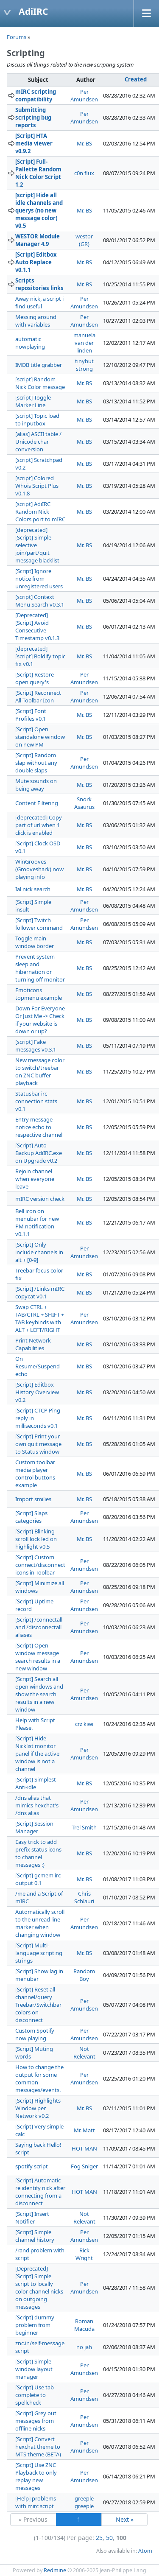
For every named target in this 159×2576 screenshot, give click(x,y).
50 (109, 2538)
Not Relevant (84, 2052)
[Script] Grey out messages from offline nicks (35, 2420)
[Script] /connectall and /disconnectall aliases (38, 1627)
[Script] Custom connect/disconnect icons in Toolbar (40, 1564)
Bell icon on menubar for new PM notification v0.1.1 (37, 1222)
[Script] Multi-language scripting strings (38, 1952)
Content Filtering (36, 803)
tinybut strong (84, 364)
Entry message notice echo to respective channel (38, 1127)
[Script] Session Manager (34, 1827)
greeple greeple (84, 2502)
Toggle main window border (34, 942)
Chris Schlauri (84, 1897)
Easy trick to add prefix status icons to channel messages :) (38, 1853)
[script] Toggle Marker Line (33, 401)
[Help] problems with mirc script (35, 2502)
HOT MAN (84, 2148)
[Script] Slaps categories (31, 1516)
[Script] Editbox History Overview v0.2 (37, 1392)
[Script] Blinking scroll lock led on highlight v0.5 (36, 1538)
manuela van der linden (84, 342)
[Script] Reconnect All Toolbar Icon (38, 696)
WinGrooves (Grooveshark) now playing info (39, 869)
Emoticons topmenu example (38, 993)
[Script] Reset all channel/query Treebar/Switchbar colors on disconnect (38, 2005)
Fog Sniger (84, 2166)
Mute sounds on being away (36, 784)
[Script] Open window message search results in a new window (37, 1657)
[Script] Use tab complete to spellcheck (34, 2394)
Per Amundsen (84, 95)
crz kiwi (84, 1724)
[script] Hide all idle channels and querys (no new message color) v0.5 (39, 210)
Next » (125, 2519)
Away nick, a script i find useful (39, 302)
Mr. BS (84, 143)
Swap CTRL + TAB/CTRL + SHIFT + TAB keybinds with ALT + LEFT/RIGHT (39, 1318)
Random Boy (84, 1975)
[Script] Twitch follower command (39, 923)
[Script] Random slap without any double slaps (36, 762)
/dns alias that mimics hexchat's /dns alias (37, 1805)
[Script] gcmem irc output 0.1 (38, 1879)
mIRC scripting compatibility (35, 95)
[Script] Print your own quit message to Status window (38, 1443)
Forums (16, 37)
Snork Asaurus (84, 803)
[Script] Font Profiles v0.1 (30, 714)
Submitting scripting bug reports (33, 117)
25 (99, 2538)
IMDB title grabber (38, 365)
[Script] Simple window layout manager (34, 2369)
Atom (145, 2550)
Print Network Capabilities (33, 1344)
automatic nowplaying (30, 342)
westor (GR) (84, 240)
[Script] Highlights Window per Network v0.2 (38, 2108)
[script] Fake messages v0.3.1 (35, 1045)
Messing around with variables (35, 320)
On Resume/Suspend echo (37, 1366)
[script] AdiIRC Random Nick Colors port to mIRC (40, 511)
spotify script (31, 2166)
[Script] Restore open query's (34, 678)
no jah (84, 2347)
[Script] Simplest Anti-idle (35, 1783)
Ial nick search (32, 889)
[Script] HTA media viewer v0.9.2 (34, 143)
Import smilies (33, 1499)
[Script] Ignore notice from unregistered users (39, 578)
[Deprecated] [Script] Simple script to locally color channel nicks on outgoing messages (39, 2287)
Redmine (55, 2570)
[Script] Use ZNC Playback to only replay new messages (36, 2476)
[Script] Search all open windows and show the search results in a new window (39, 1694)
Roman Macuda (84, 2325)
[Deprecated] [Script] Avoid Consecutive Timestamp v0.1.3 (37, 626)
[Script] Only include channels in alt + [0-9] (39, 1252)
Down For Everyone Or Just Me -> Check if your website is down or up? (40, 1019)
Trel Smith (84, 1827)
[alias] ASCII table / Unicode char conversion (38, 441)
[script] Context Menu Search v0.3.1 (39, 600)
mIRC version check (39, 1199)
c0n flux (84, 173)
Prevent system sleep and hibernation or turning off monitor (40, 968)
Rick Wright (84, 2254)
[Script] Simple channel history (34, 2235)
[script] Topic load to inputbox (37, 419)
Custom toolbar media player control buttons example (35, 1473)
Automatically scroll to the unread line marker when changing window (39, 1923)
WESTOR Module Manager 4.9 (37, 240)
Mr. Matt (84, 2130)
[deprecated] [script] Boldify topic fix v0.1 (40, 656)
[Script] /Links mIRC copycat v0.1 (39, 1292)
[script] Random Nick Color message (40, 383)
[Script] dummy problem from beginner (34, 2324)
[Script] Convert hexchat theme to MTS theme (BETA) (38, 2446)
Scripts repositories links (39, 284)
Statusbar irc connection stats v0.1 (36, 1101)
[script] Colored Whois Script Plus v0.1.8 (37, 485)
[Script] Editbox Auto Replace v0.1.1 (36, 262)
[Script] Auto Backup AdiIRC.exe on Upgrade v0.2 (38, 1152)
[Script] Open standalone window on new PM (40, 736)
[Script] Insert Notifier (32, 2217)
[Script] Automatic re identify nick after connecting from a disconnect (40, 2191)
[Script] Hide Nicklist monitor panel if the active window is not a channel (37, 1753)
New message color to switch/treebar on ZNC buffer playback (39, 1071)
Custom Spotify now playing (34, 2034)
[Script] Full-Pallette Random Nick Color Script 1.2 (38, 173)
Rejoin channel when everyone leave (34, 1178)
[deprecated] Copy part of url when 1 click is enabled (38, 825)
